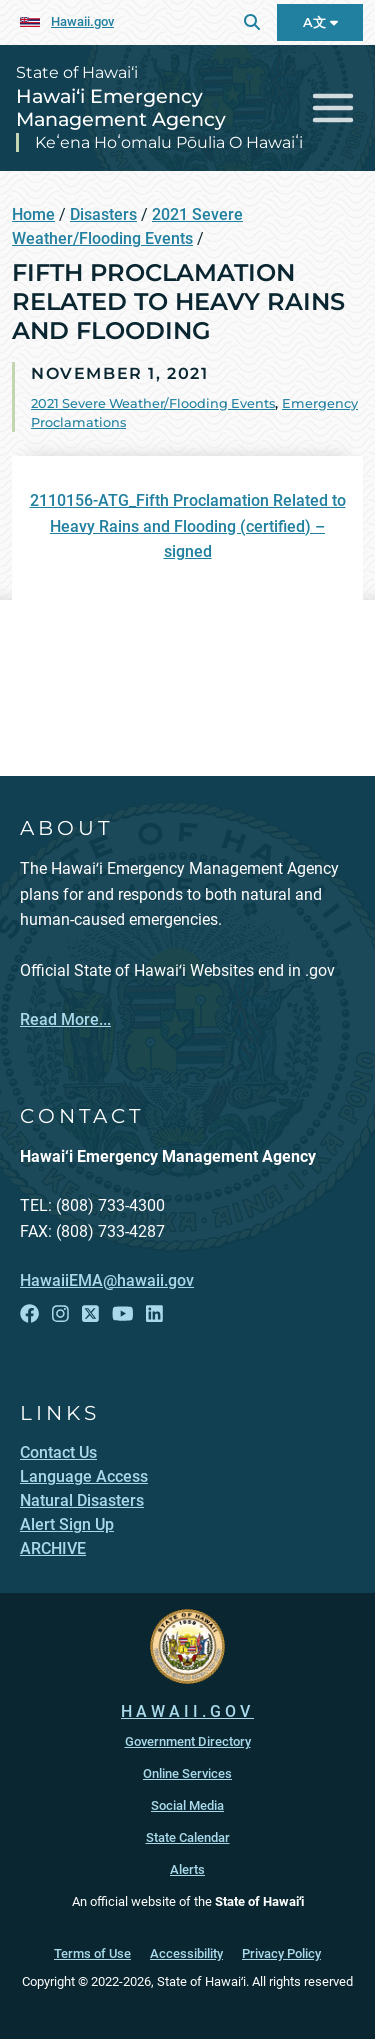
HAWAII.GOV (187, 1711)
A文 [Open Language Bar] (320, 22)
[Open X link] (90, 1314)
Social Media (187, 1805)
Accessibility (186, 1953)
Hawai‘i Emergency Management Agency (121, 107)
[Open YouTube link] (123, 1314)
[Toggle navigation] (333, 108)
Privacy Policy (281, 1953)
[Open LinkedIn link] (154, 1314)
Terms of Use (92, 1953)
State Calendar (188, 1837)
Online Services (187, 1773)
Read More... (65, 1019)
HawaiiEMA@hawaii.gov (107, 1280)
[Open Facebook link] (29, 1314)
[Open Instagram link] (60, 1314)
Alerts (187, 1869)
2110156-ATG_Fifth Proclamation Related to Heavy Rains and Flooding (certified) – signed (188, 526)
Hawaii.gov (82, 21)
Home (33, 214)
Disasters (103, 214)
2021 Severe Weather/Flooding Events (153, 403)
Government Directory (188, 1741)
